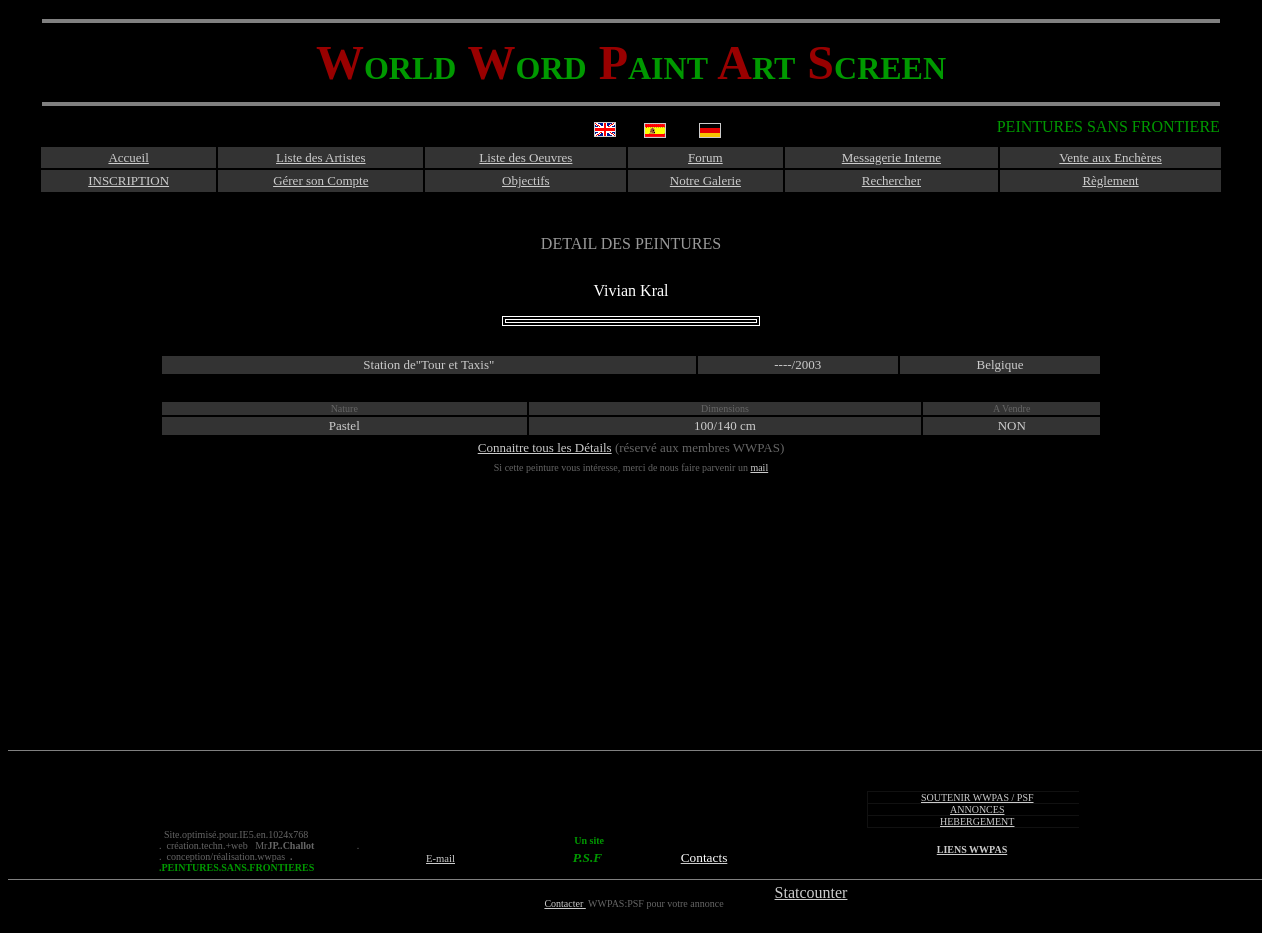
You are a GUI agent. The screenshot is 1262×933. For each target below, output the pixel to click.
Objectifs (526, 180)
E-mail (440, 858)
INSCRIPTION (128, 180)
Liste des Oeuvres (525, 157)
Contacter (564, 903)
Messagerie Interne (891, 157)
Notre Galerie (705, 180)
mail (759, 467)
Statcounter (811, 892)
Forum (705, 157)
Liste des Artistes (321, 157)
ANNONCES (977, 809)
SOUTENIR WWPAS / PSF (977, 797)
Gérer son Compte (320, 180)
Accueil (128, 157)
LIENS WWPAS (972, 849)
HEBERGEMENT (977, 821)
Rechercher (891, 180)
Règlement (1110, 180)
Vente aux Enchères (1110, 157)
